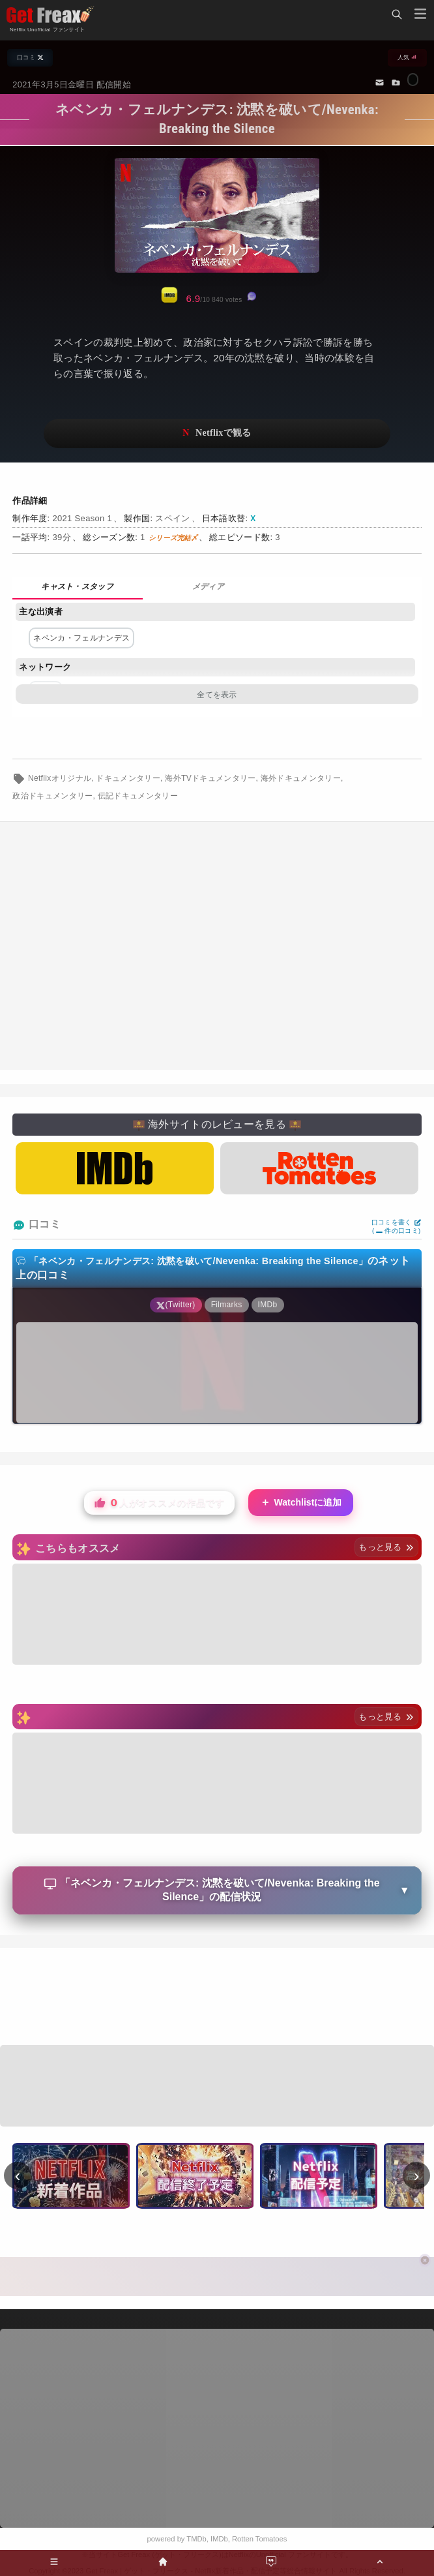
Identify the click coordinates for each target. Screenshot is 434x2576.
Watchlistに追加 (301, 1502)
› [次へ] (417, 2175)
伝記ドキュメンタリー (138, 795)
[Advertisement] (217, 1998)
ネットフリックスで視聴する (217, 433)
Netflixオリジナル (59, 778)
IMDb (219, 2539)
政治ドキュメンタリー (52, 795)
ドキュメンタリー (128, 778)
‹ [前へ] (18, 2175)
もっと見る (386, 1547)
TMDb (196, 2539)
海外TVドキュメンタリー (210, 778)
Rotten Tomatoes (259, 2539)
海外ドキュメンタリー (301, 778)
